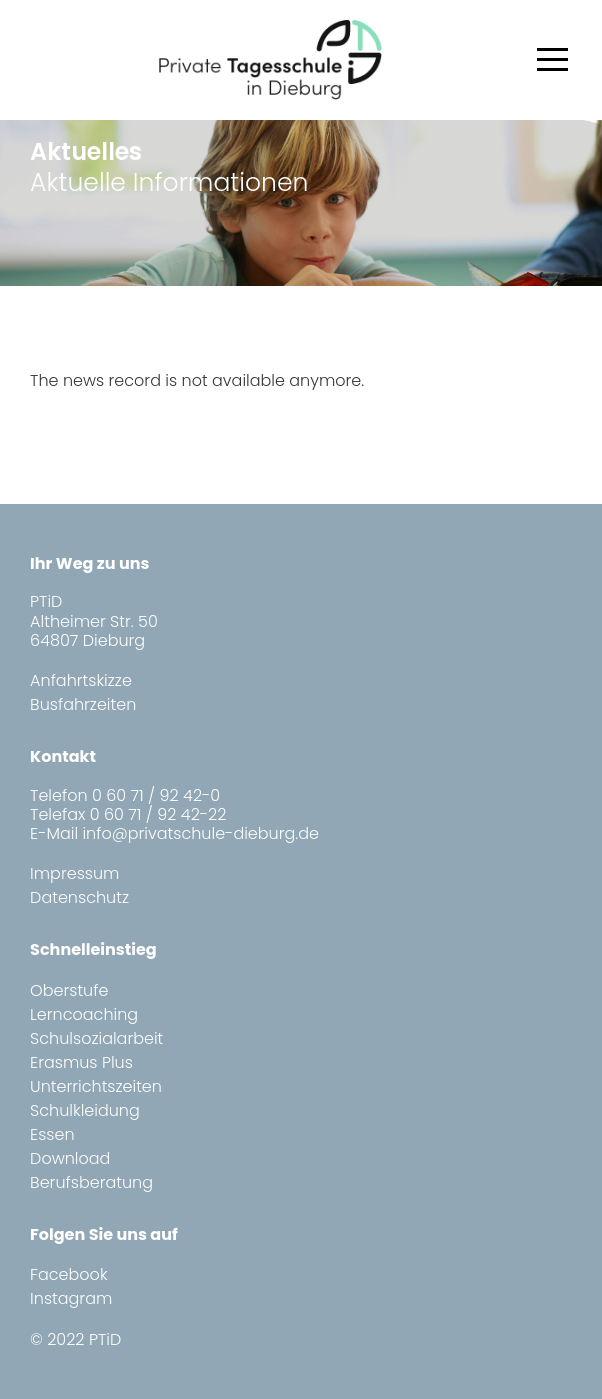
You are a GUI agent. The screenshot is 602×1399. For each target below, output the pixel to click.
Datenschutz (79, 897)
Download (70, 1158)
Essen (52, 1134)
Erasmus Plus (81, 1062)
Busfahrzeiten (83, 704)
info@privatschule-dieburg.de (200, 833)
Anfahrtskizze (81, 680)
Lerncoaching (84, 1014)
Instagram (71, 1298)
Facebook (68, 1274)
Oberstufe (69, 990)
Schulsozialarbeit (96, 1038)
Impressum (74, 873)
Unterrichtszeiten (96, 1086)
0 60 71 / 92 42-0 (156, 795)
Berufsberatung (91, 1182)
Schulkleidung (85, 1110)
